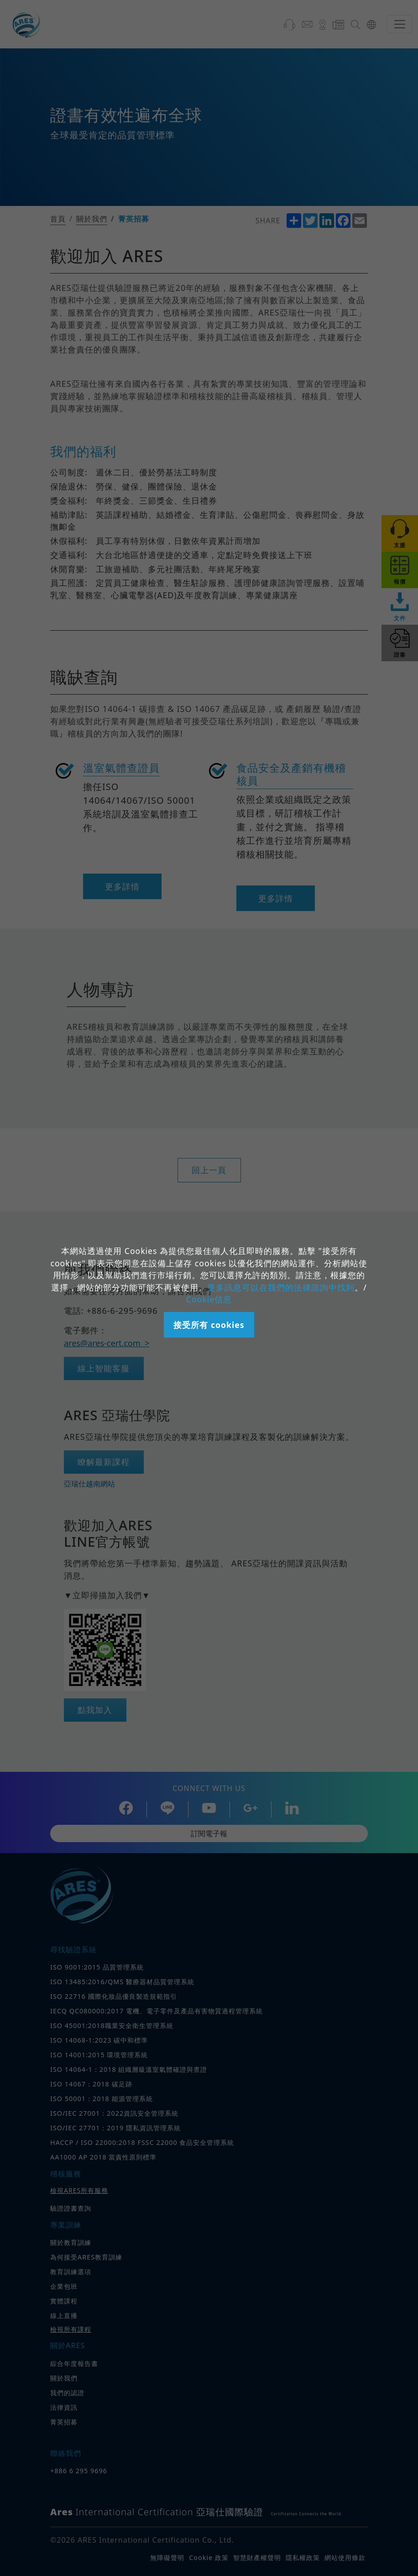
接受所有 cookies (208, 1324)
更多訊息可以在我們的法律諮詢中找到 (281, 1287)
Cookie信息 (209, 1299)
